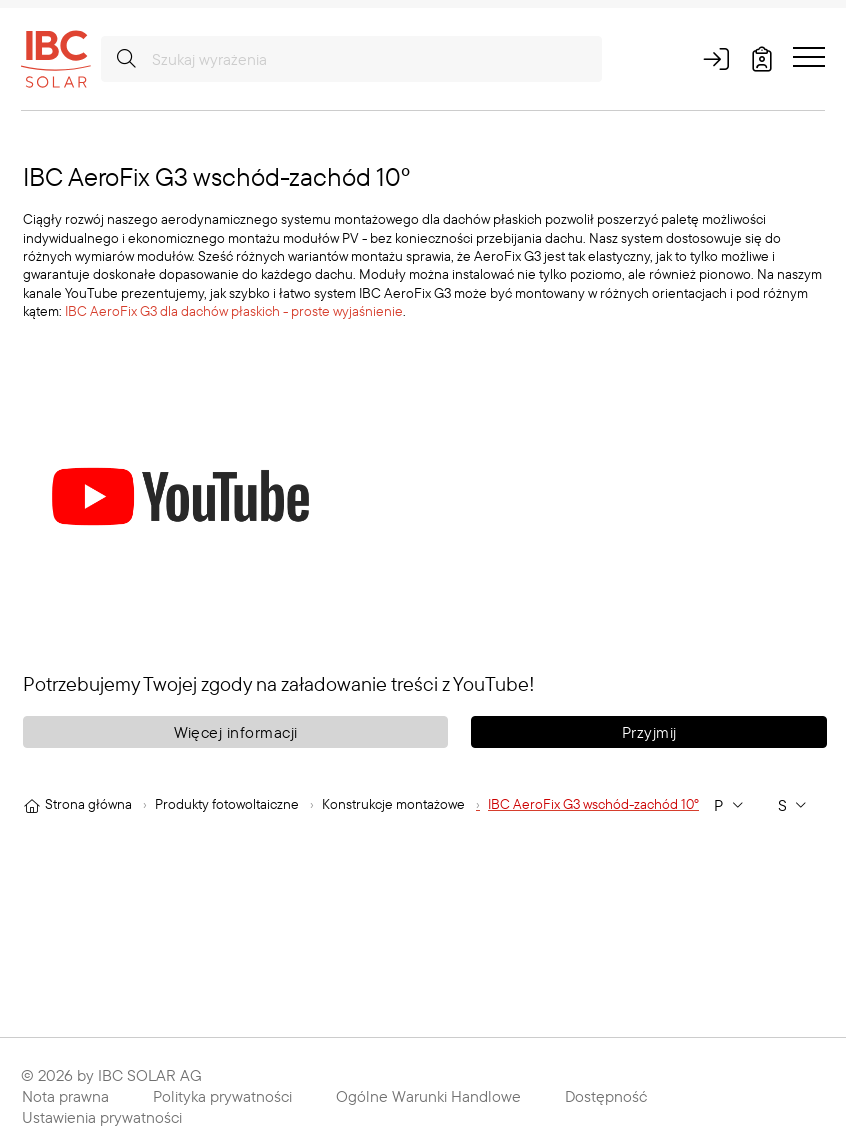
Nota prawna (65, 1096)
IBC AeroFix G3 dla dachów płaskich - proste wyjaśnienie (234, 311)
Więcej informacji (236, 732)
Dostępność (606, 1096)
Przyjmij (649, 732)
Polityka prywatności (222, 1096)
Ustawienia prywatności (102, 1117)
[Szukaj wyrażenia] (351, 59)
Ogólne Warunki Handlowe (428, 1096)
